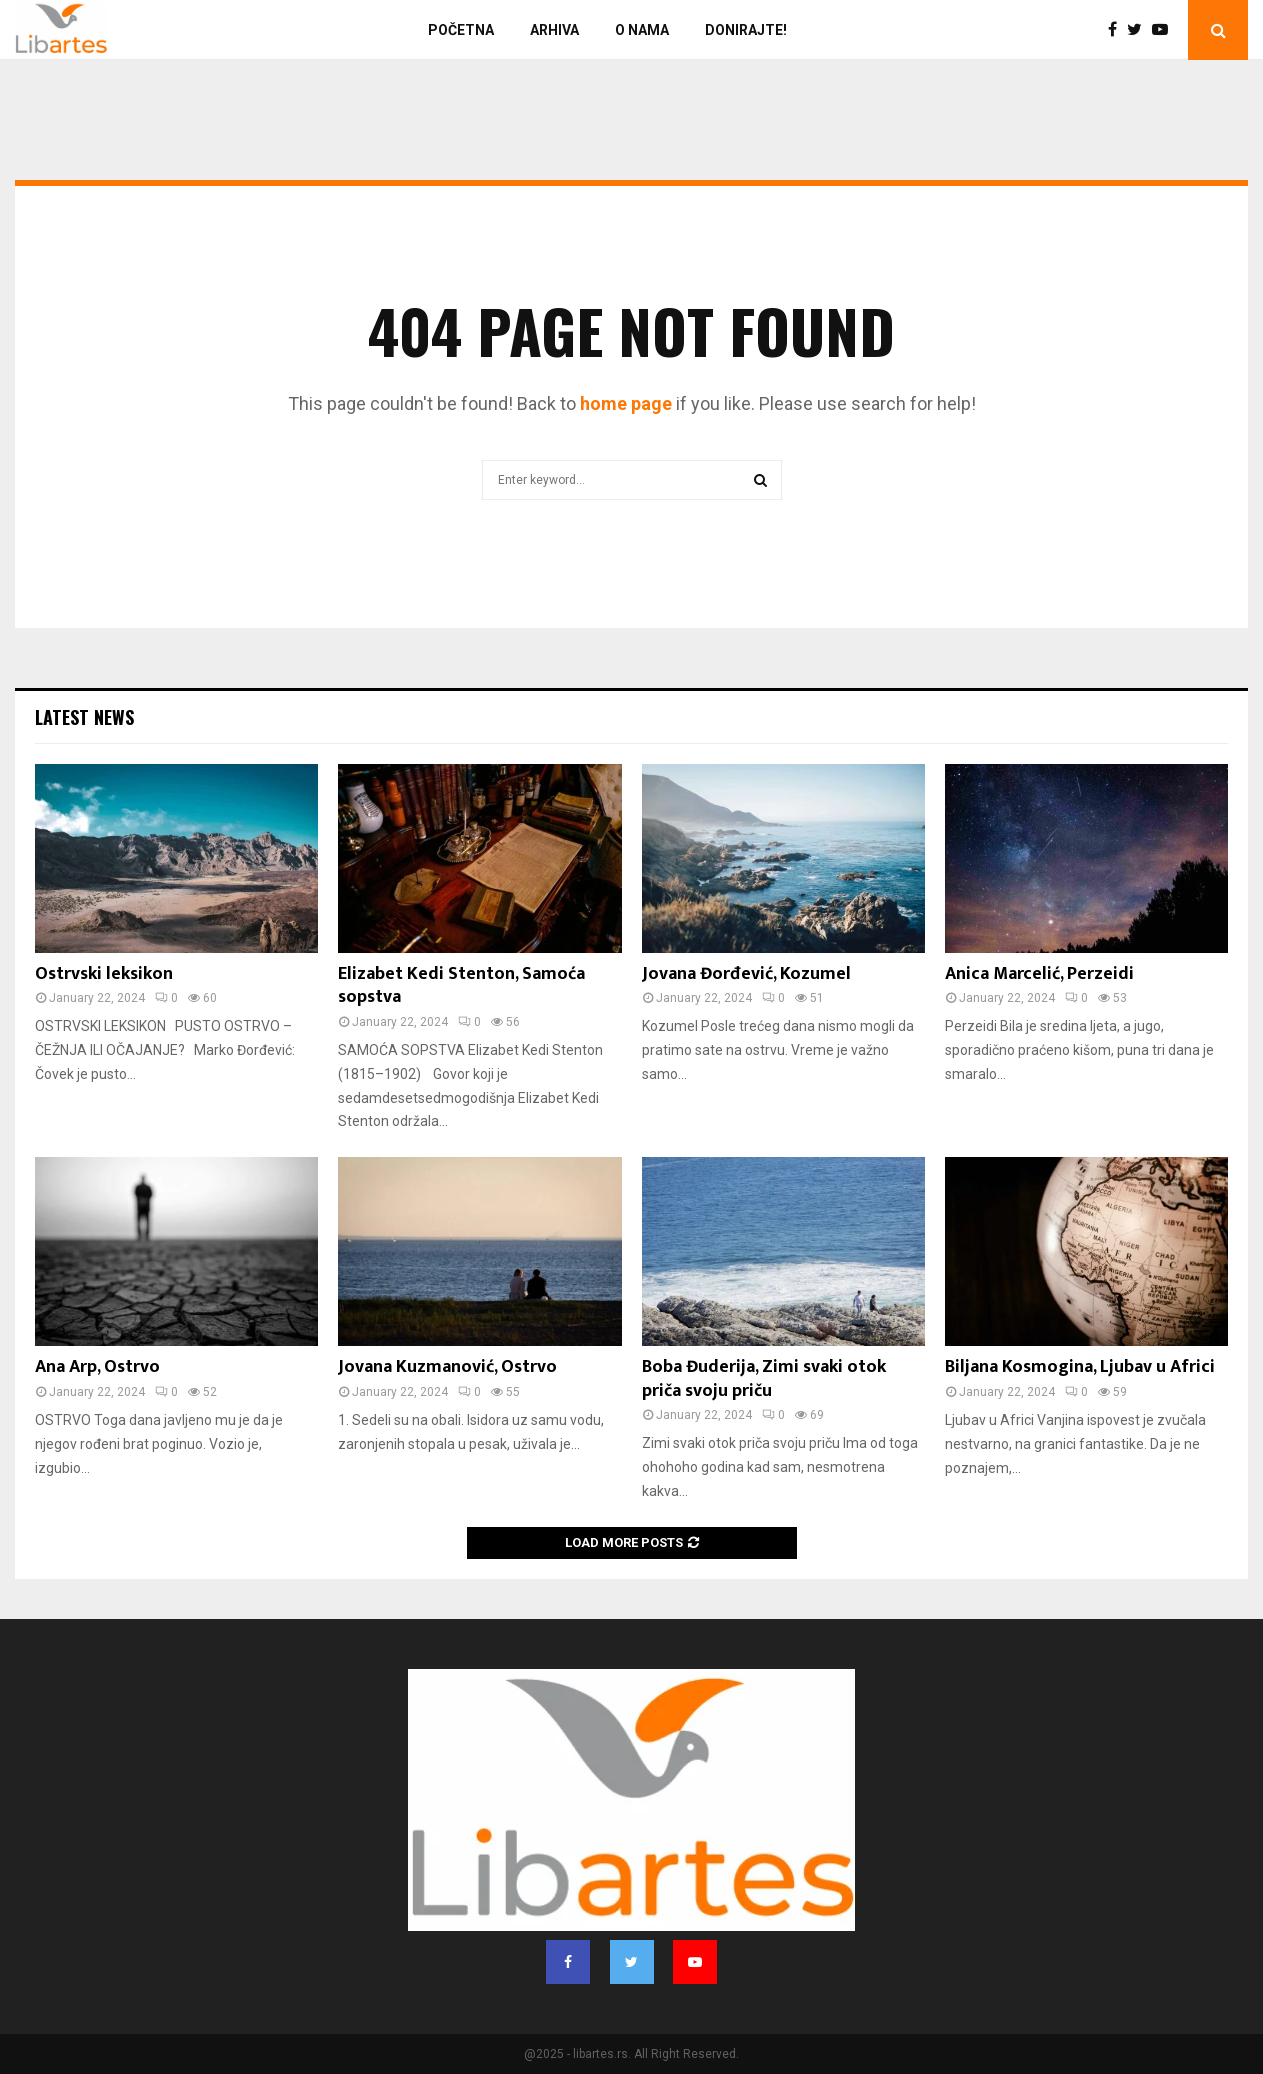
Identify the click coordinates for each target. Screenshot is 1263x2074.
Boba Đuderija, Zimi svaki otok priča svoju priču (764, 1378)
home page (626, 403)
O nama (642, 30)
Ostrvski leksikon (104, 974)
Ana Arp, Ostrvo (97, 1367)
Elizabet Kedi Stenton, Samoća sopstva (461, 985)
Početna (461, 30)
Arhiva (554, 30)
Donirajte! (746, 30)
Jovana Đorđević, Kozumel (746, 974)
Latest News (84, 717)
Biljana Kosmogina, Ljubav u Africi (1080, 1367)
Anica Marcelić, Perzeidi (1039, 974)
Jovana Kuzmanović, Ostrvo (447, 1367)
